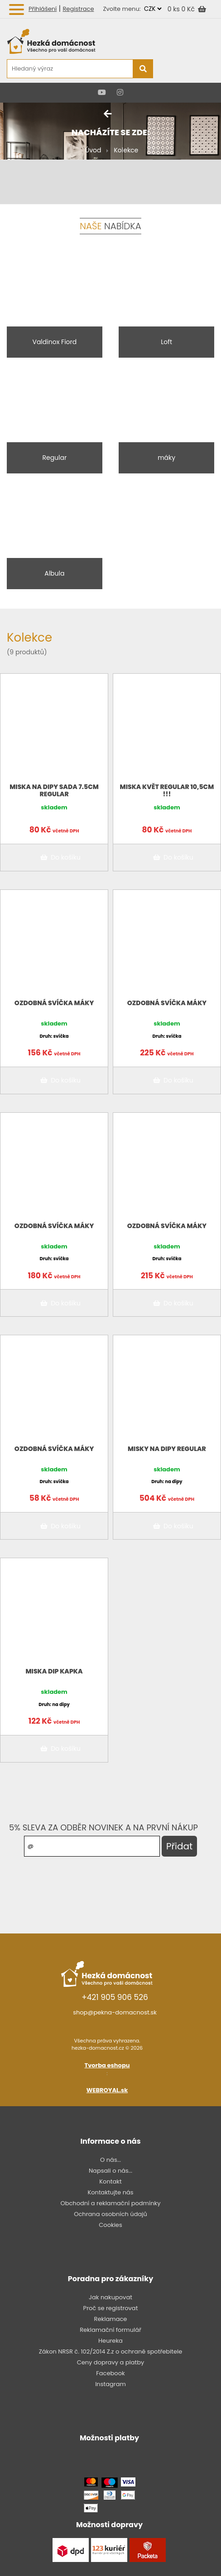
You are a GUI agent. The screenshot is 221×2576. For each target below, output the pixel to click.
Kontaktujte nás (110, 2192)
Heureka (110, 2340)
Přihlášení (43, 9)
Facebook (110, 2373)
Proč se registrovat (110, 2308)
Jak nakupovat (110, 2297)
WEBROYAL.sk (107, 2090)
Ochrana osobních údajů (110, 2214)
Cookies (110, 2225)
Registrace (78, 9)
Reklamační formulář (110, 2329)
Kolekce (126, 150)
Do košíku (59, 857)
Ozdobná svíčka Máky (54, 1003)
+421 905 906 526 (115, 1997)
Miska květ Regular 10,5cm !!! (167, 790)
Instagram (110, 2384)
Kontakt (110, 2181)
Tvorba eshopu (107, 2065)
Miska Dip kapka (54, 1671)
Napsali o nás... (110, 2170)
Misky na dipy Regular (167, 1448)
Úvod (93, 150)
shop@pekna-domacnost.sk (115, 2012)
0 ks (175, 9)
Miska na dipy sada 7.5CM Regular (54, 790)
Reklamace (110, 2319)
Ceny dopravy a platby (110, 2362)
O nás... (110, 2159)
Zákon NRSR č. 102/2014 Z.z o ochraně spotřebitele (111, 2351)
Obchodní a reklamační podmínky (110, 2203)
